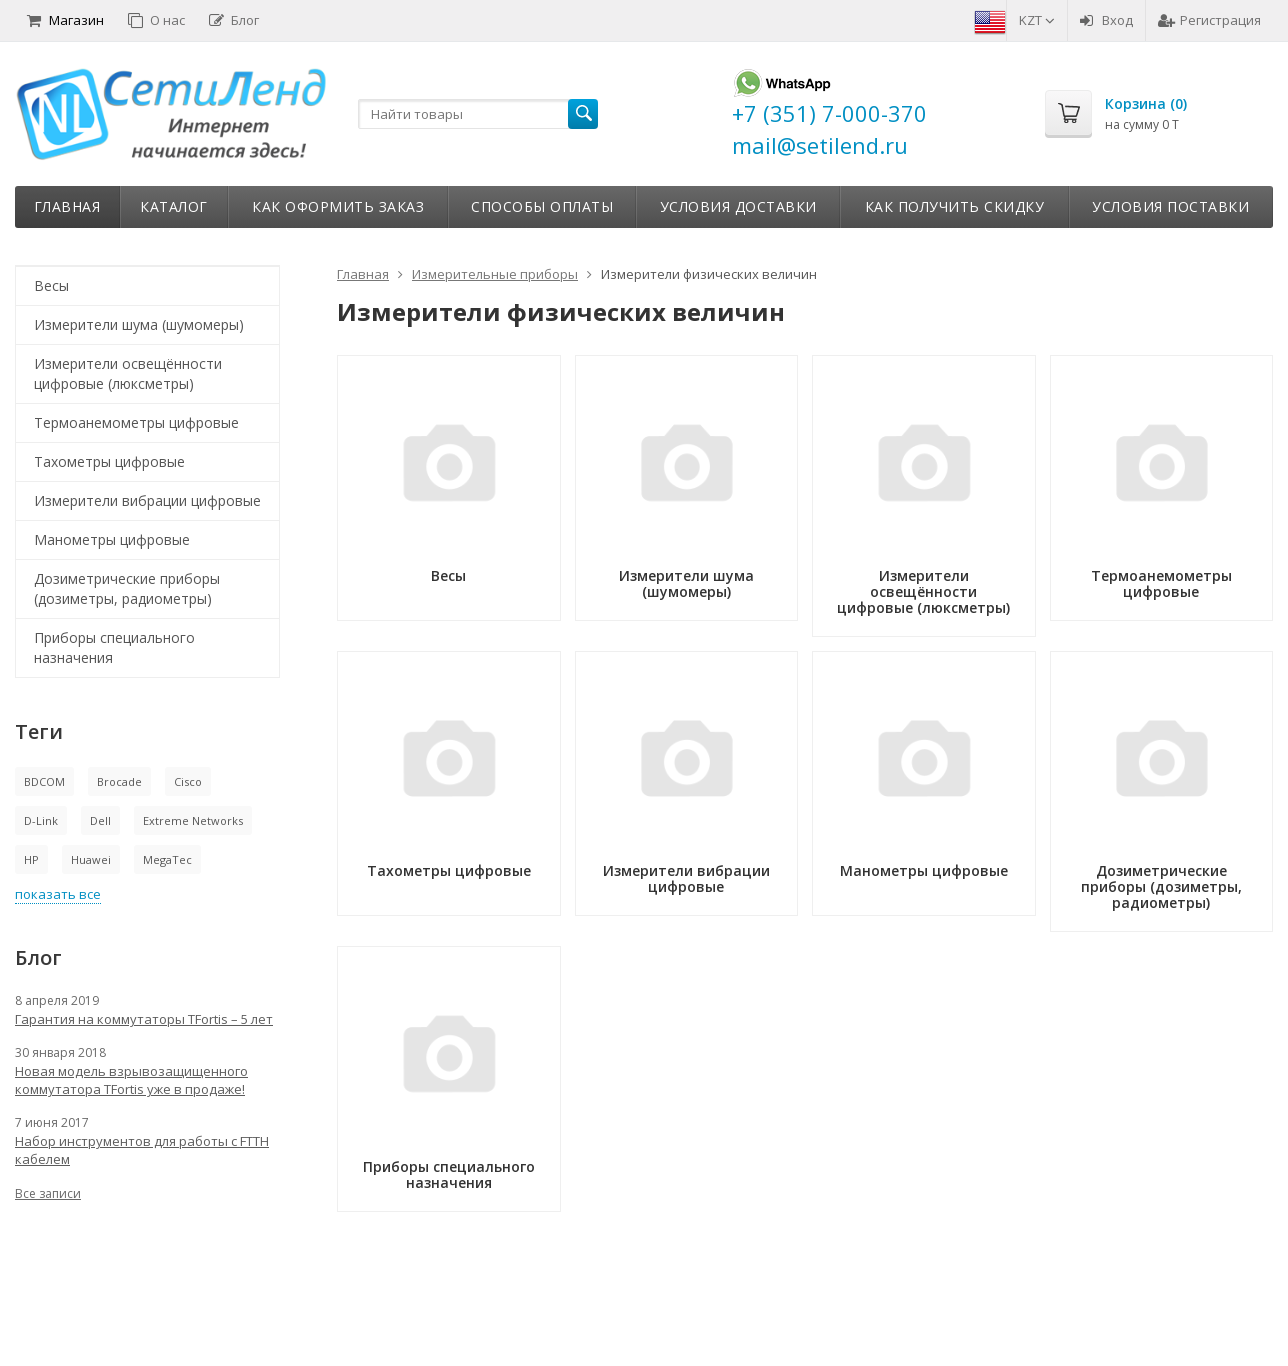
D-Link (41, 820)
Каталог (174, 206)
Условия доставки (738, 206)
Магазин (65, 20)
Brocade (119, 781)
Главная (67, 206)
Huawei (91, 859)
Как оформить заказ (338, 206)
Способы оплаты (542, 206)
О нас (156, 20)
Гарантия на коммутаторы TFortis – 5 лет (144, 1019)
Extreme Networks (193, 820)
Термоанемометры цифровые (136, 422)
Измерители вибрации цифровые (147, 500)
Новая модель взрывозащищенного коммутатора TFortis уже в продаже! (131, 1080)
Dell (100, 820)
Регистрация (1209, 20)
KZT (1037, 20)
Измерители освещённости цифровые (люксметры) (128, 373)
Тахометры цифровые (109, 461)
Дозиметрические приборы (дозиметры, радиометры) (127, 588)
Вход (1106, 20)
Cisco (188, 781)
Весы (51, 285)
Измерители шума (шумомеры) (139, 324)
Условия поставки (1170, 206)
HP (31, 859)
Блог (234, 20)
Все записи (48, 1193)
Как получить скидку (955, 206)
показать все (58, 894)
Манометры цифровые (112, 539)
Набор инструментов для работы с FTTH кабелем (142, 1150)
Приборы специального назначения (114, 647)
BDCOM (44, 781)
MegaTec (167, 859)
